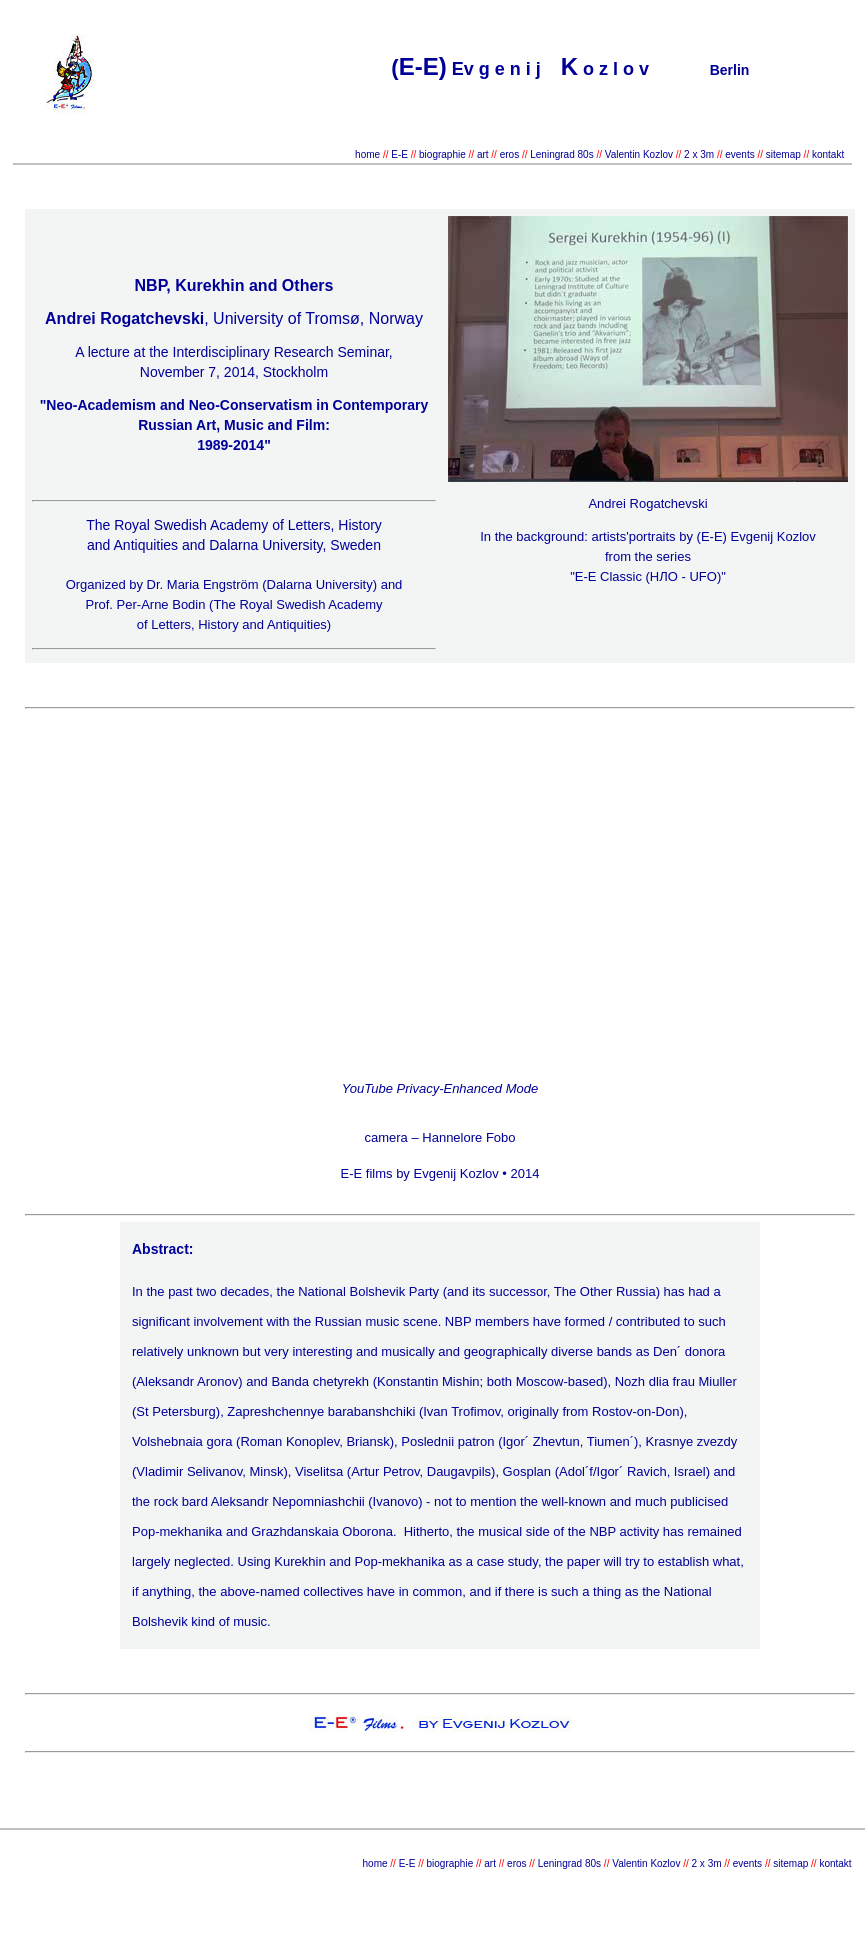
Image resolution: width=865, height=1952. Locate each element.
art (483, 154)
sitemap (783, 154)
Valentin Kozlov (640, 154)
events (739, 154)
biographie (443, 154)
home (367, 154)
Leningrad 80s (563, 154)
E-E (399, 154)
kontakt (828, 154)
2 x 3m (697, 154)
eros (509, 154)
